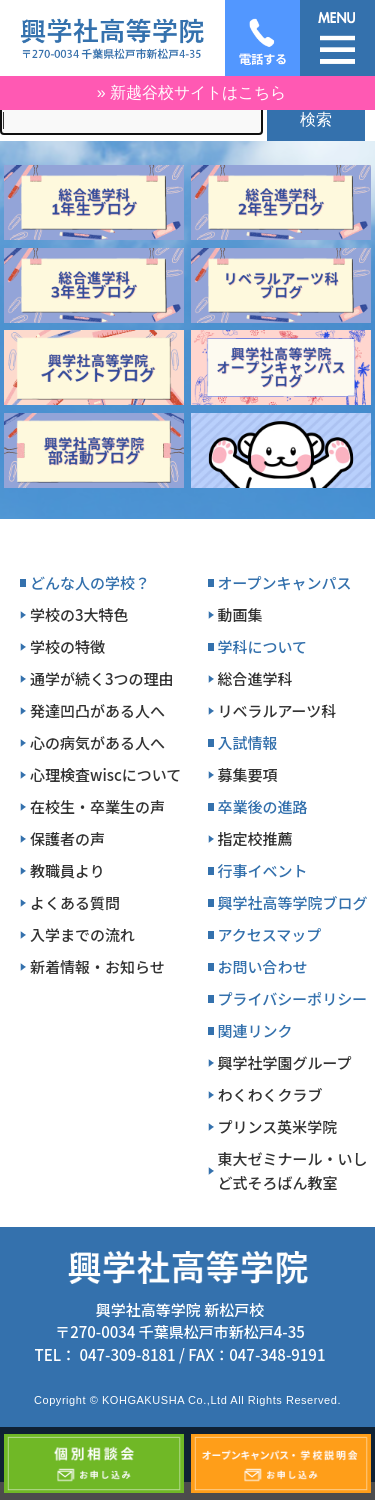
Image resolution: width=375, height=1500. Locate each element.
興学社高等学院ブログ (293, 902)
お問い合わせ (263, 966)
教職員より (67, 870)
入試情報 (248, 742)
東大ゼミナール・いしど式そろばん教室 (293, 1170)
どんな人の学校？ (90, 582)
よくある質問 (75, 902)
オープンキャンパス (285, 582)
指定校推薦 (255, 838)
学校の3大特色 (79, 614)
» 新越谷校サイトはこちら (191, 92)
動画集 (240, 614)
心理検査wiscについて (105, 774)
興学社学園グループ (285, 1062)
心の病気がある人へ (97, 742)
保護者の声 (67, 838)
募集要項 (248, 774)
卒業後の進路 (263, 806)
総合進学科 (255, 678)
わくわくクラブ (270, 1094)
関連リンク (255, 1030)
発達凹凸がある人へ (97, 710)
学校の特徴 (67, 646)
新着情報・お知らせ (97, 966)
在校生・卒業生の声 (97, 806)
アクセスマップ (270, 934)
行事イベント (263, 870)
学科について (263, 646)
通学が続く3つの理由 (102, 678)
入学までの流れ (82, 934)
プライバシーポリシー (293, 998)
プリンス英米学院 (278, 1126)
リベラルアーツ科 (277, 710)
